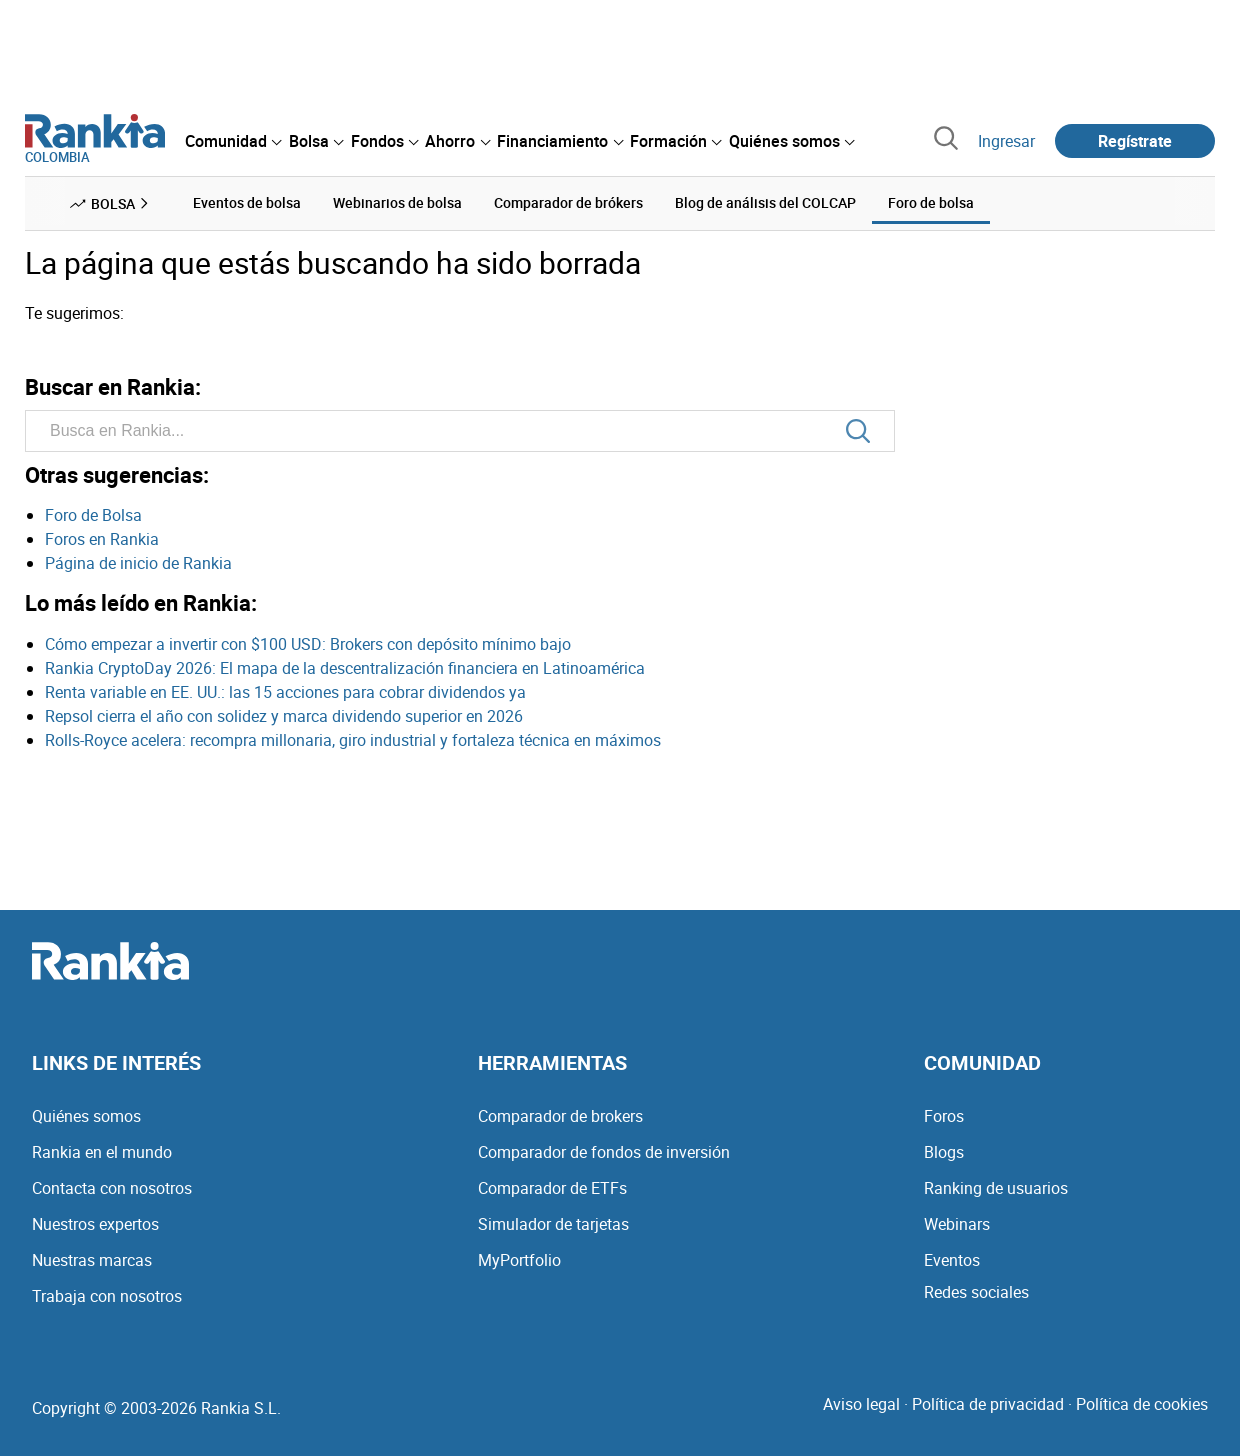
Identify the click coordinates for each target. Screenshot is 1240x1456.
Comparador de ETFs (552, 1188)
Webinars (957, 1224)
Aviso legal (861, 1404)
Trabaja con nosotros (107, 1296)
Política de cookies (1142, 1404)
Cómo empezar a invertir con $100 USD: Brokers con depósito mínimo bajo (308, 644)
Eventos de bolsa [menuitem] (247, 202)
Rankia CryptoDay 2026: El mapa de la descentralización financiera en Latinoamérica (345, 668)
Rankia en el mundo (102, 1152)
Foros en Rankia (102, 539)
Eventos (952, 1260)
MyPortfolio (519, 1260)
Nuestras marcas (92, 1260)
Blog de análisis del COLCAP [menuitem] (765, 202)
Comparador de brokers (560, 1116)
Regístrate (1135, 141)
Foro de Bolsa (93, 515)
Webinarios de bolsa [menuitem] (397, 202)
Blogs (944, 1152)
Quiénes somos (86, 1116)
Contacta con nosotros (112, 1188)
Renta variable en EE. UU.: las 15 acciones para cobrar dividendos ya (285, 692)
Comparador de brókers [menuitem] (568, 202)
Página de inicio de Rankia (138, 563)
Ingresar (1006, 141)
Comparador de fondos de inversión (604, 1152)
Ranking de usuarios (996, 1188)
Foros (944, 1116)
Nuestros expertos (95, 1224)
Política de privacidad (988, 1404)
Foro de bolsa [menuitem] (931, 202)
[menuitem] (233, 141)
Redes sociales (976, 1292)
